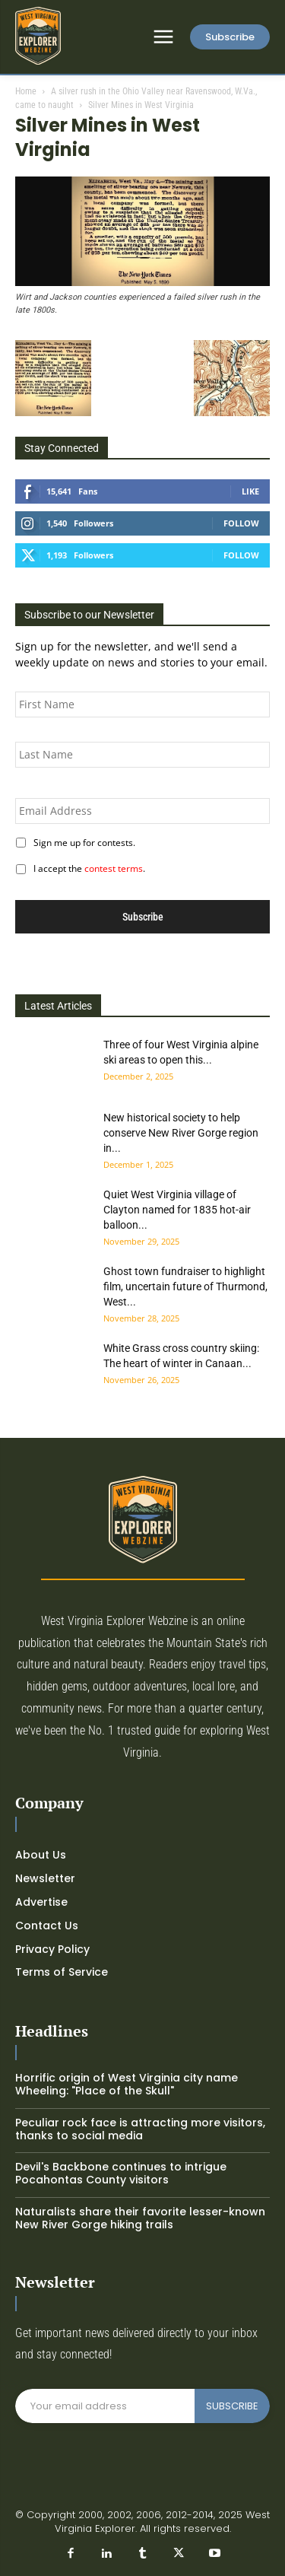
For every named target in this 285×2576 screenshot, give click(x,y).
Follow (241, 523)
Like (250, 491)
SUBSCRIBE (232, 2406)
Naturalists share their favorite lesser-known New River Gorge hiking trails (140, 2218)
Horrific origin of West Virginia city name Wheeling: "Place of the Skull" (126, 2084)
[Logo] (38, 36)
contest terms (113, 868)
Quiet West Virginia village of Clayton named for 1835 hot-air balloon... (177, 1209)
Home (25, 91)
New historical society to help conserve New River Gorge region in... (180, 1132)
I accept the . (87, 868)
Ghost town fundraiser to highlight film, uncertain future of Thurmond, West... (185, 1286)
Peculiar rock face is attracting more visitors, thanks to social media (140, 2129)
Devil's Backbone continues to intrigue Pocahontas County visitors (120, 2173)
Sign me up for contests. (82, 842)
